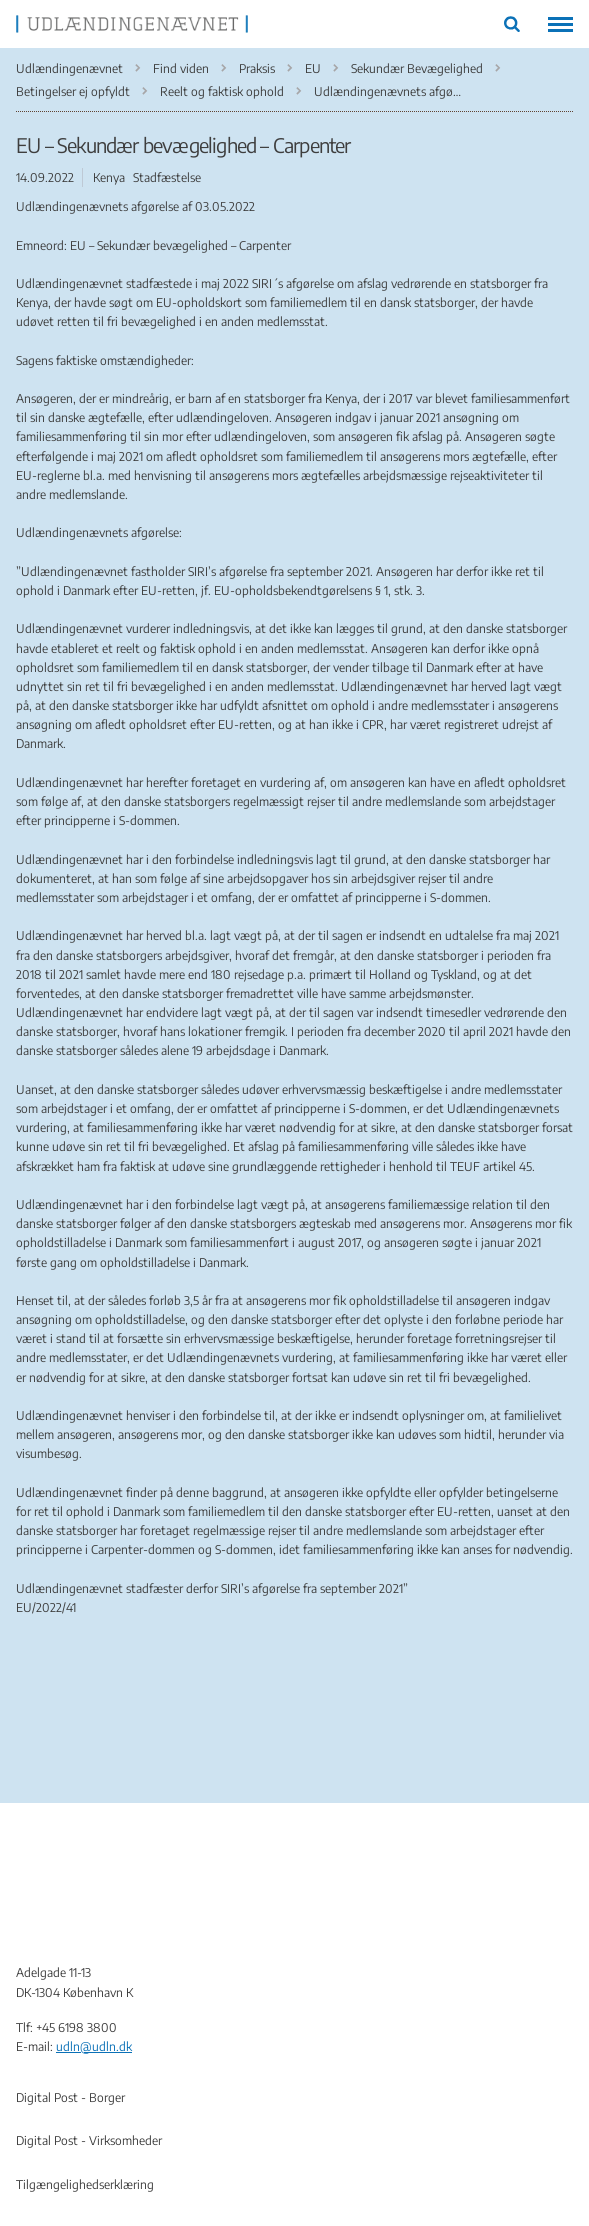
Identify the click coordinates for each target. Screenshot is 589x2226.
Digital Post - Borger (70, 2097)
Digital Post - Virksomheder (89, 2140)
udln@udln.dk (94, 2046)
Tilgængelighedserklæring (85, 2184)
